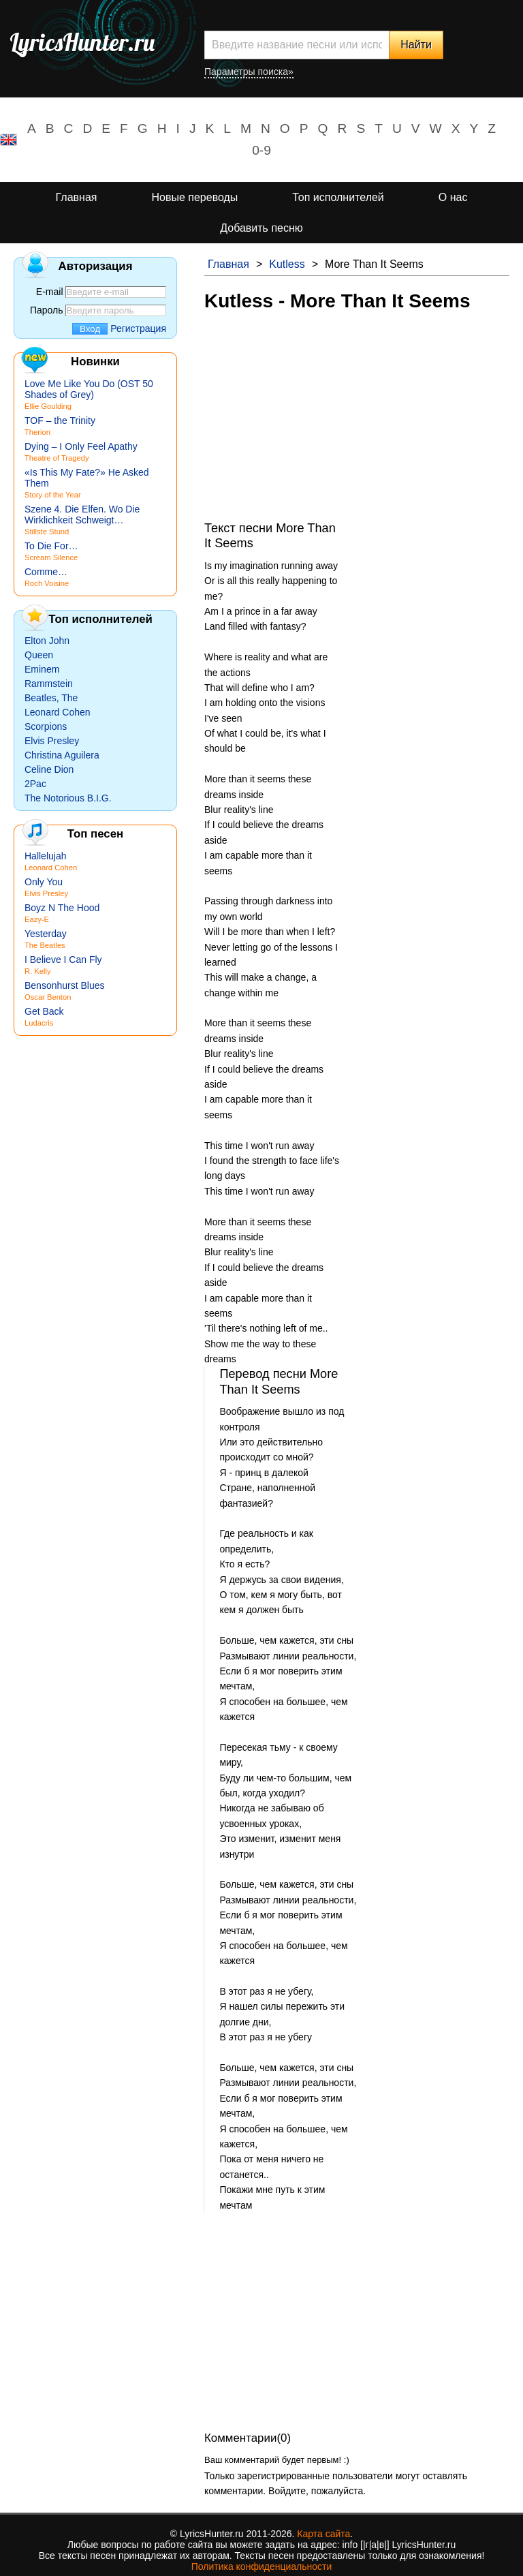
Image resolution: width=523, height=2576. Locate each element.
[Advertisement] (356, 425)
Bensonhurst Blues (65, 985)
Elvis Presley (52, 740)
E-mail (49, 291)
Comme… (46, 571)
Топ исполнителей (337, 197)
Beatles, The (51, 697)
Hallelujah (45, 855)
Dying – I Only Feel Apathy (81, 446)
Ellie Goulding (48, 406)
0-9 (261, 150)
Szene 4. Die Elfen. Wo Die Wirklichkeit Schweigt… (82, 514)
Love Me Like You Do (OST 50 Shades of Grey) (89, 389)
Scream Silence (51, 557)
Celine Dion (49, 769)
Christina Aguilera (62, 755)
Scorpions (46, 726)
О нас (453, 197)
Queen (39, 654)
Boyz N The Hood (62, 907)
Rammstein (49, 683)
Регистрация (138, 328)
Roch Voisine (47, 583)
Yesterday (46, 933)
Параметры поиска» (249, 71)
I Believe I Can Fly (63, 959)
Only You (44, 881)
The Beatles (45, 945)
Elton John (47, 640)
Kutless (286, 264)
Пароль (46, 310)
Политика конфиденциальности (261, 2566)
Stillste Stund (47, 531)
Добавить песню (261, 228)
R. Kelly (38, 971)
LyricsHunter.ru (82, 42)
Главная (76, 197)
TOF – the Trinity (60, 420)
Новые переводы (194, 197)
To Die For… (51, 545)
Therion (37, 432)
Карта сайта (323, 2533)
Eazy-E (37, 919)
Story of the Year (53, 495)
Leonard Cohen (58, 712)
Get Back (44, 1011)
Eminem (42, 669)
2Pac (35, 783)
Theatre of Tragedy (57, 458)
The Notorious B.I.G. (68, 798)
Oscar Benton (48, 997)
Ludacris (39, 1023)
